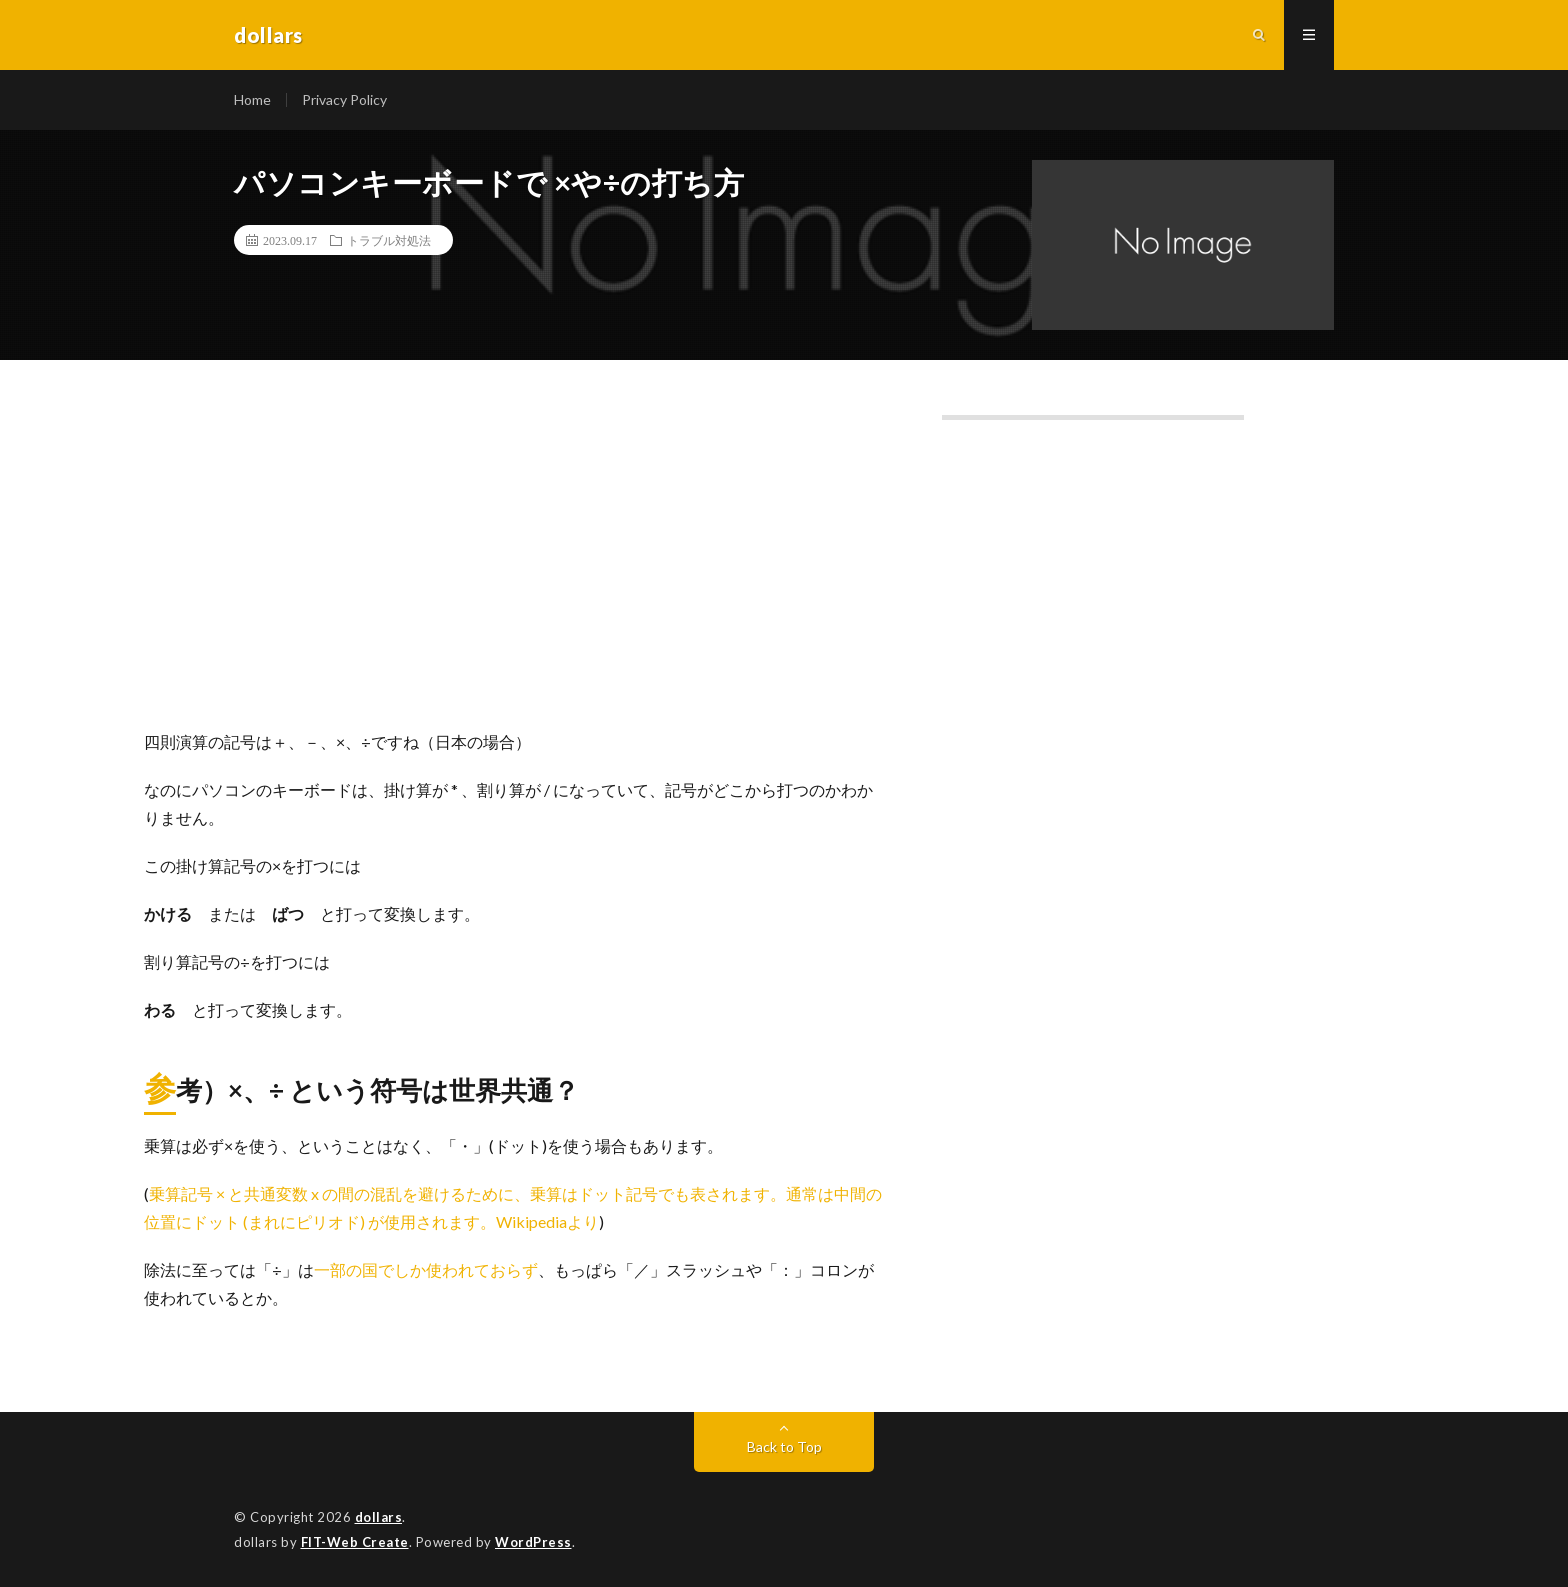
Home (252, 99)
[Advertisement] (515, 568)
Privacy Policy (344, 99)
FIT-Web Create (355, 1542)
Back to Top (784, 1446)
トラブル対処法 (389, 240)
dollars (379, 1517)
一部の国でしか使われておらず (426, 1269)
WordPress (533, 1542)
